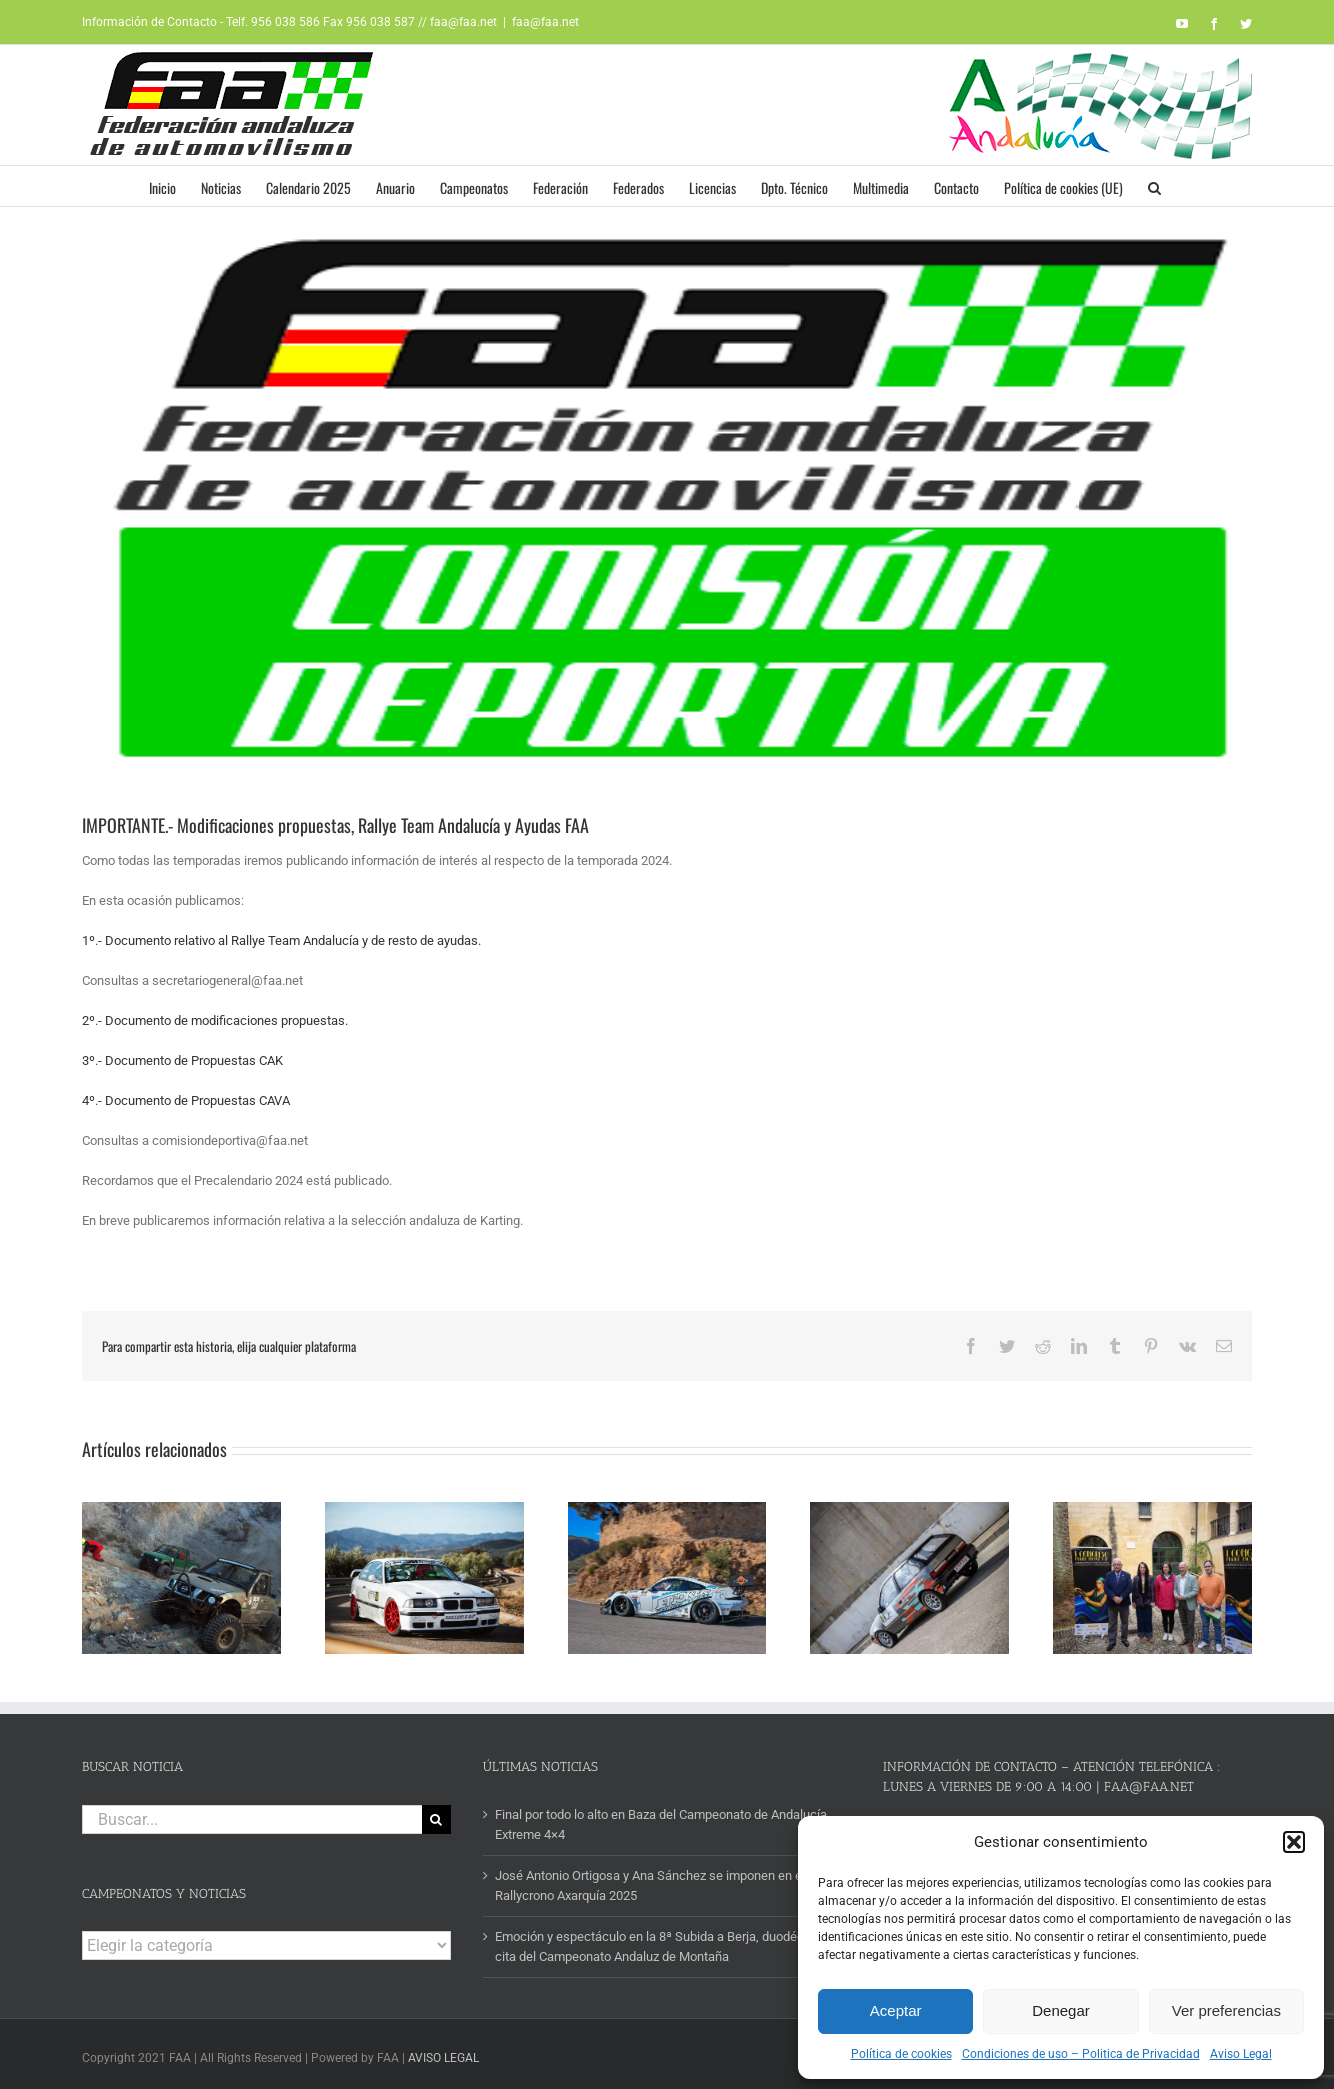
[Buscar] (436, 1813)
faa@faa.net (545, 22)
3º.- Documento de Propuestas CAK (182, 1060)
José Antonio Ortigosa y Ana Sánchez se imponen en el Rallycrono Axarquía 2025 (650, 1879)
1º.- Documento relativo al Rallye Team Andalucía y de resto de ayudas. (281, 940)
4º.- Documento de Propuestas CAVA (186, 1100)
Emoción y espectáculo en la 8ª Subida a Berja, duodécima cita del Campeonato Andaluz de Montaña (660, 1940)
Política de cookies (901, 2054)
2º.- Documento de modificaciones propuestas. (215, 1020)
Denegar (1061, 2010)
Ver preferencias (1226, 2010)
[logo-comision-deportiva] (667, 502)
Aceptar (896, 2010)
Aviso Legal (1241, 2054)
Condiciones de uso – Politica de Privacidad (1081, 2054)
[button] (1294, 1842)
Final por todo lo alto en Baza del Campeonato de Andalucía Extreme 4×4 (661, 1818)
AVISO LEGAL (443, 2052)
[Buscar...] (252, 1813)
